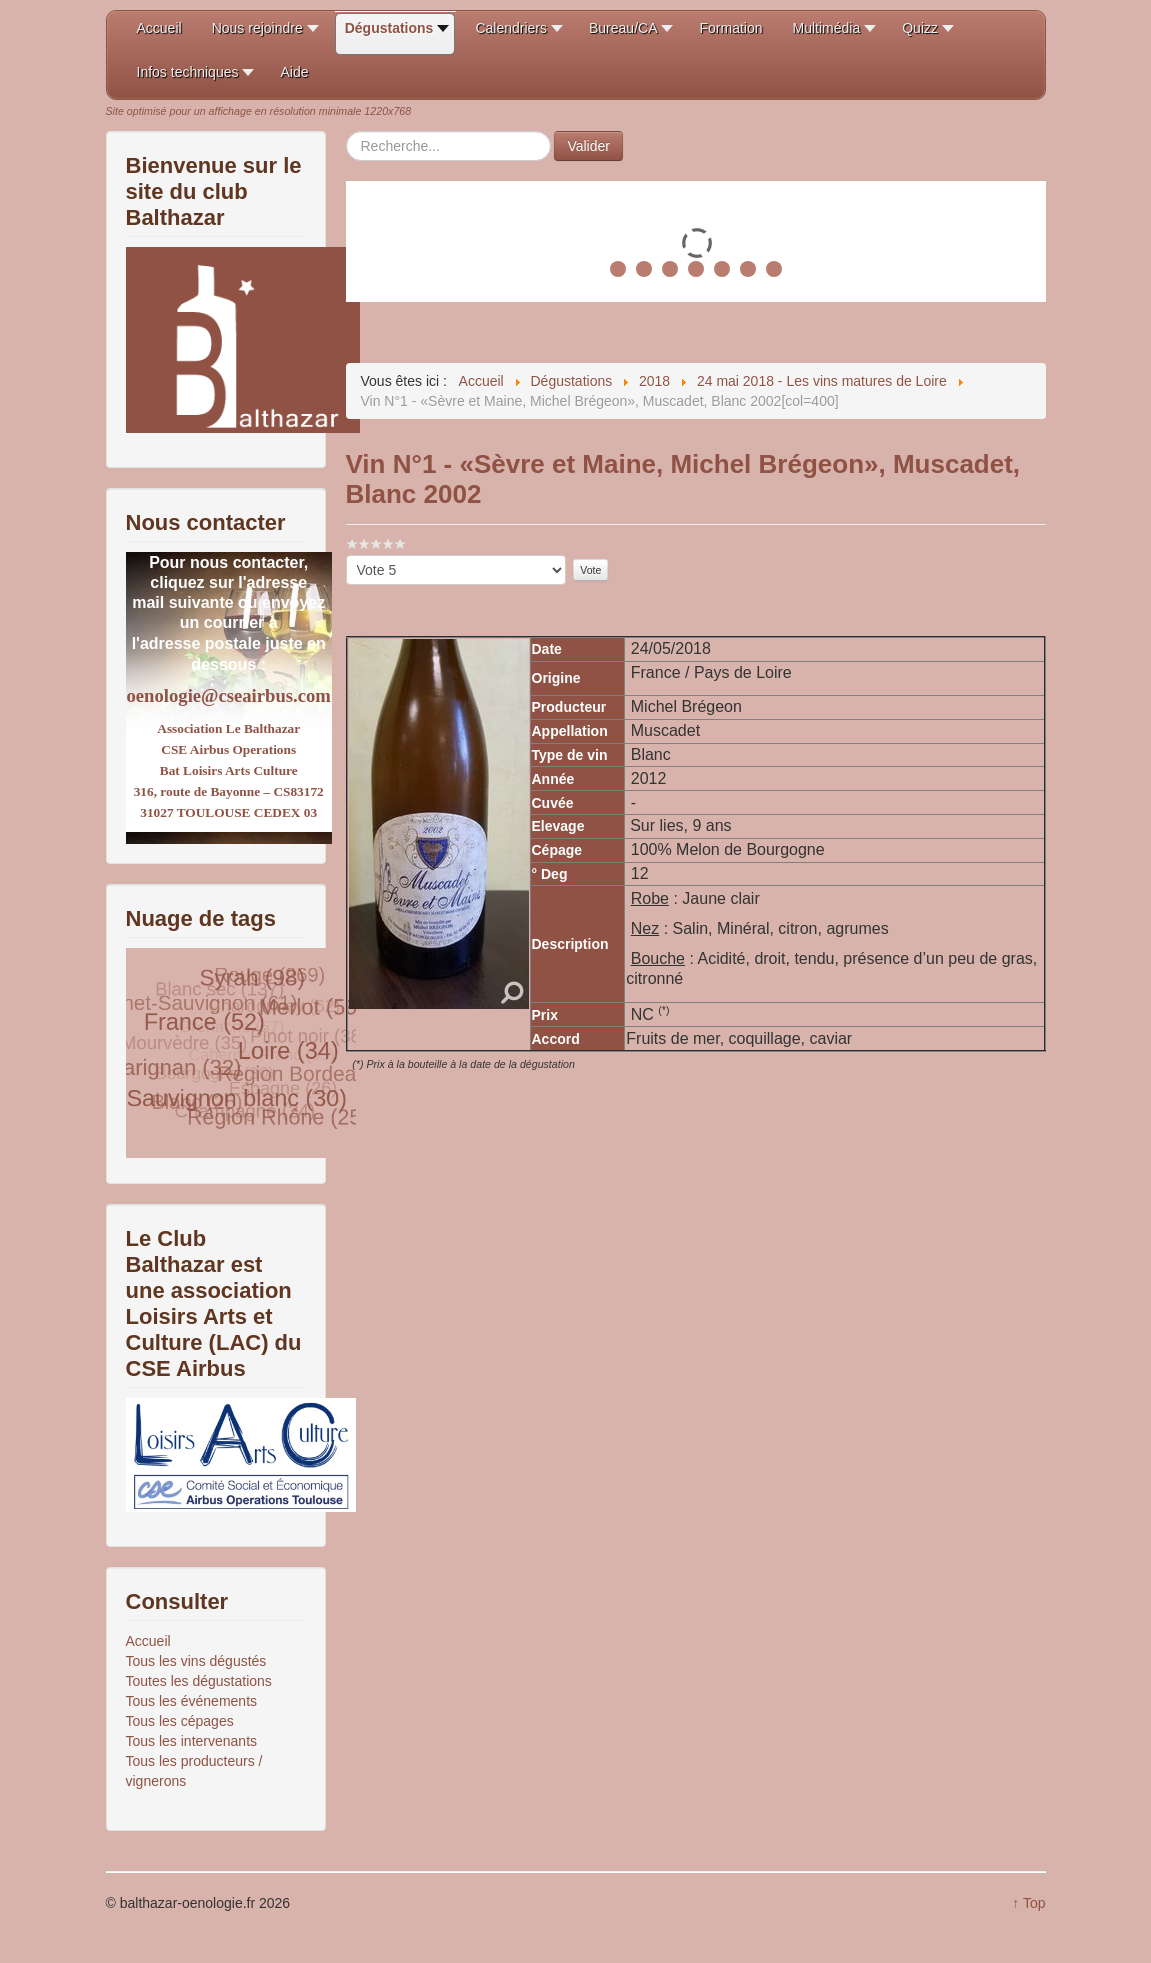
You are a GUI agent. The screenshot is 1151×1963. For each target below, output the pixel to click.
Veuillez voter (346, 555)
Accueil (148, 1641)
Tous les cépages (180, 1721)
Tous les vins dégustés (196, 1661)
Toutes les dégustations (199, 1681)
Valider (588, 146)
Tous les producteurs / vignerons (194, 1771)
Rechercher (346, 131)
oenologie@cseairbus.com (229, 695)
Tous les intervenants (192, 1741)
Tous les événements (192, 1701)
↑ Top (1028, 1903)
